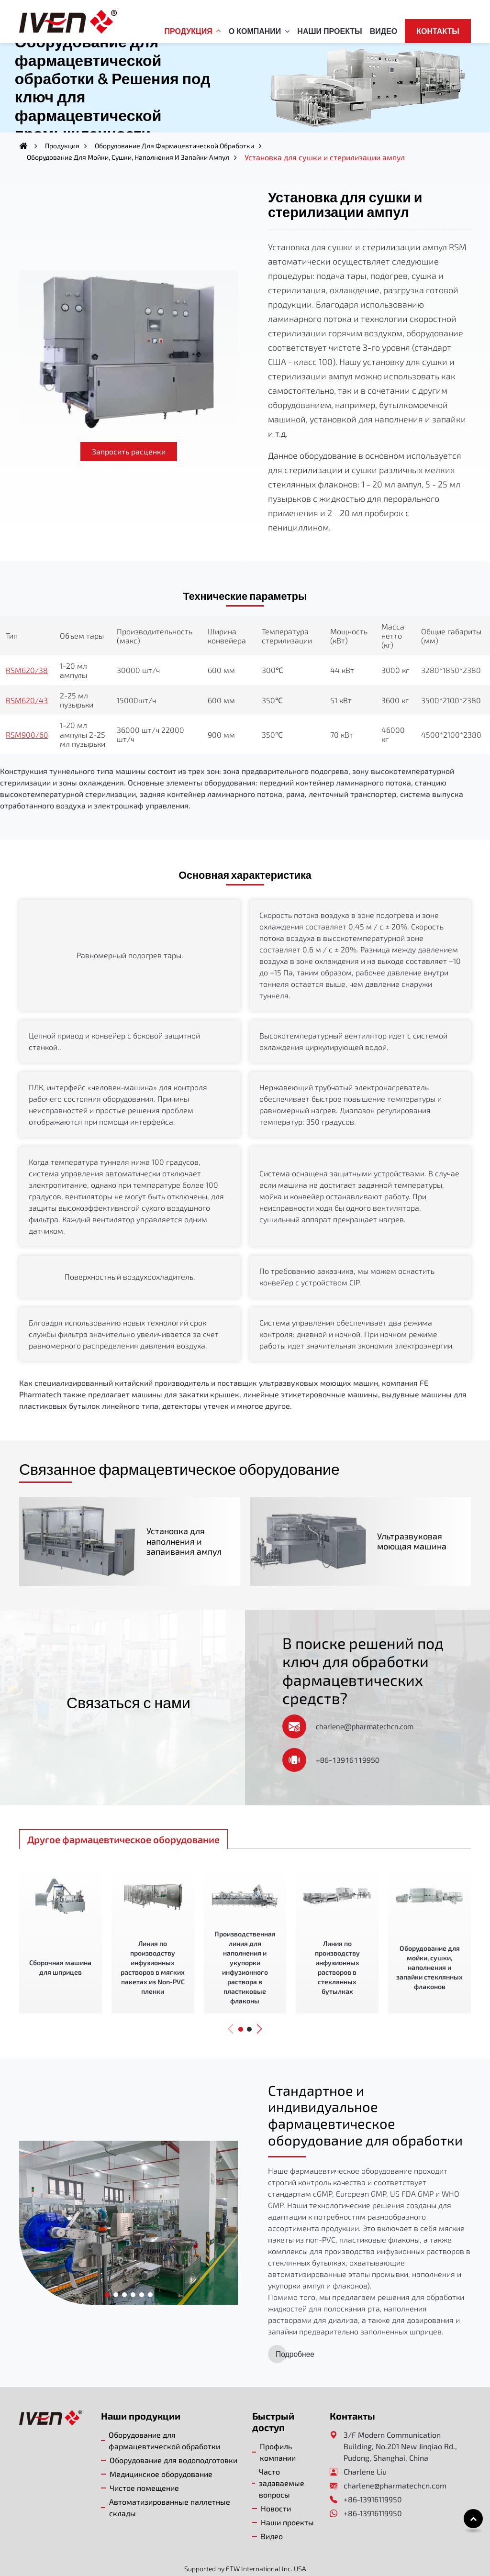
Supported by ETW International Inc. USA (245, 2547)
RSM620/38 (27, 669)
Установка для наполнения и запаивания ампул (171, 1530)
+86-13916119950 (347, 1738)
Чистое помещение (144, 2466)
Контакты (437, 31)
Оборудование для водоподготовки (173, 2438)
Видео (384, 31)
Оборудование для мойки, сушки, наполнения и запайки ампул (128, 157)
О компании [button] (255, 31)
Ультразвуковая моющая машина (398, 1530)
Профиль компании (278, 2431)
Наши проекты (329, 31)
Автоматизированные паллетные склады (169, 2486)
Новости (276, 2487)
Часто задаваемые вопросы (281, 2462)
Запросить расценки (129, 451)
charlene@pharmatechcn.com (364, 1704)
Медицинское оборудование (161, 2452)
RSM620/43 (27, 700)
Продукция (62, 146)
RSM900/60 (27, 734)
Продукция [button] (188, 31)
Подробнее (295, 2332)
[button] (230, 2006)
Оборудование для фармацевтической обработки (174, 146)
